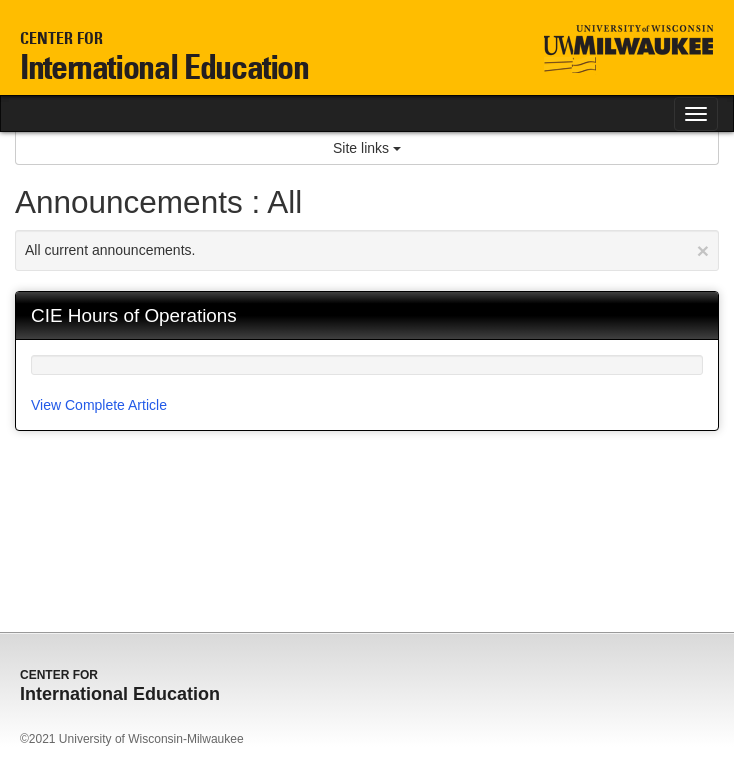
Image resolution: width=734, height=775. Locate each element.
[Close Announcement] (703, 250)
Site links (367, 148)
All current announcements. (367, 250)
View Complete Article (99, 405)
